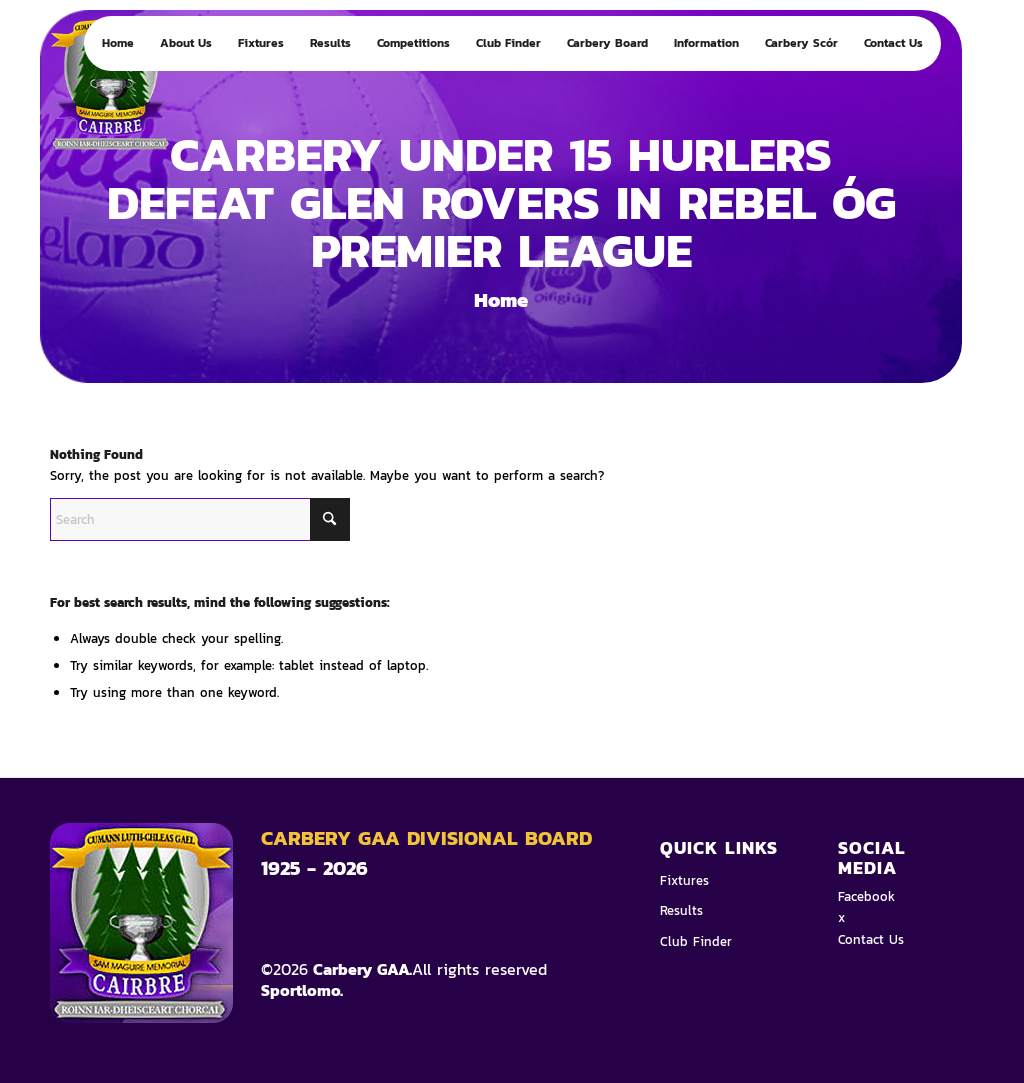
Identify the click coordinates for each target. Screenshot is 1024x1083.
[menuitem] (118, 43)
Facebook (866, 896)
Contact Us (871, 939)
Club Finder (696, 941)
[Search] (200, 519)
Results (681, 910)
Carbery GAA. (360, 969)
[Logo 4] (129, 92)
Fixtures (684, 880)
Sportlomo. (302, 990)
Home (501, 300)
